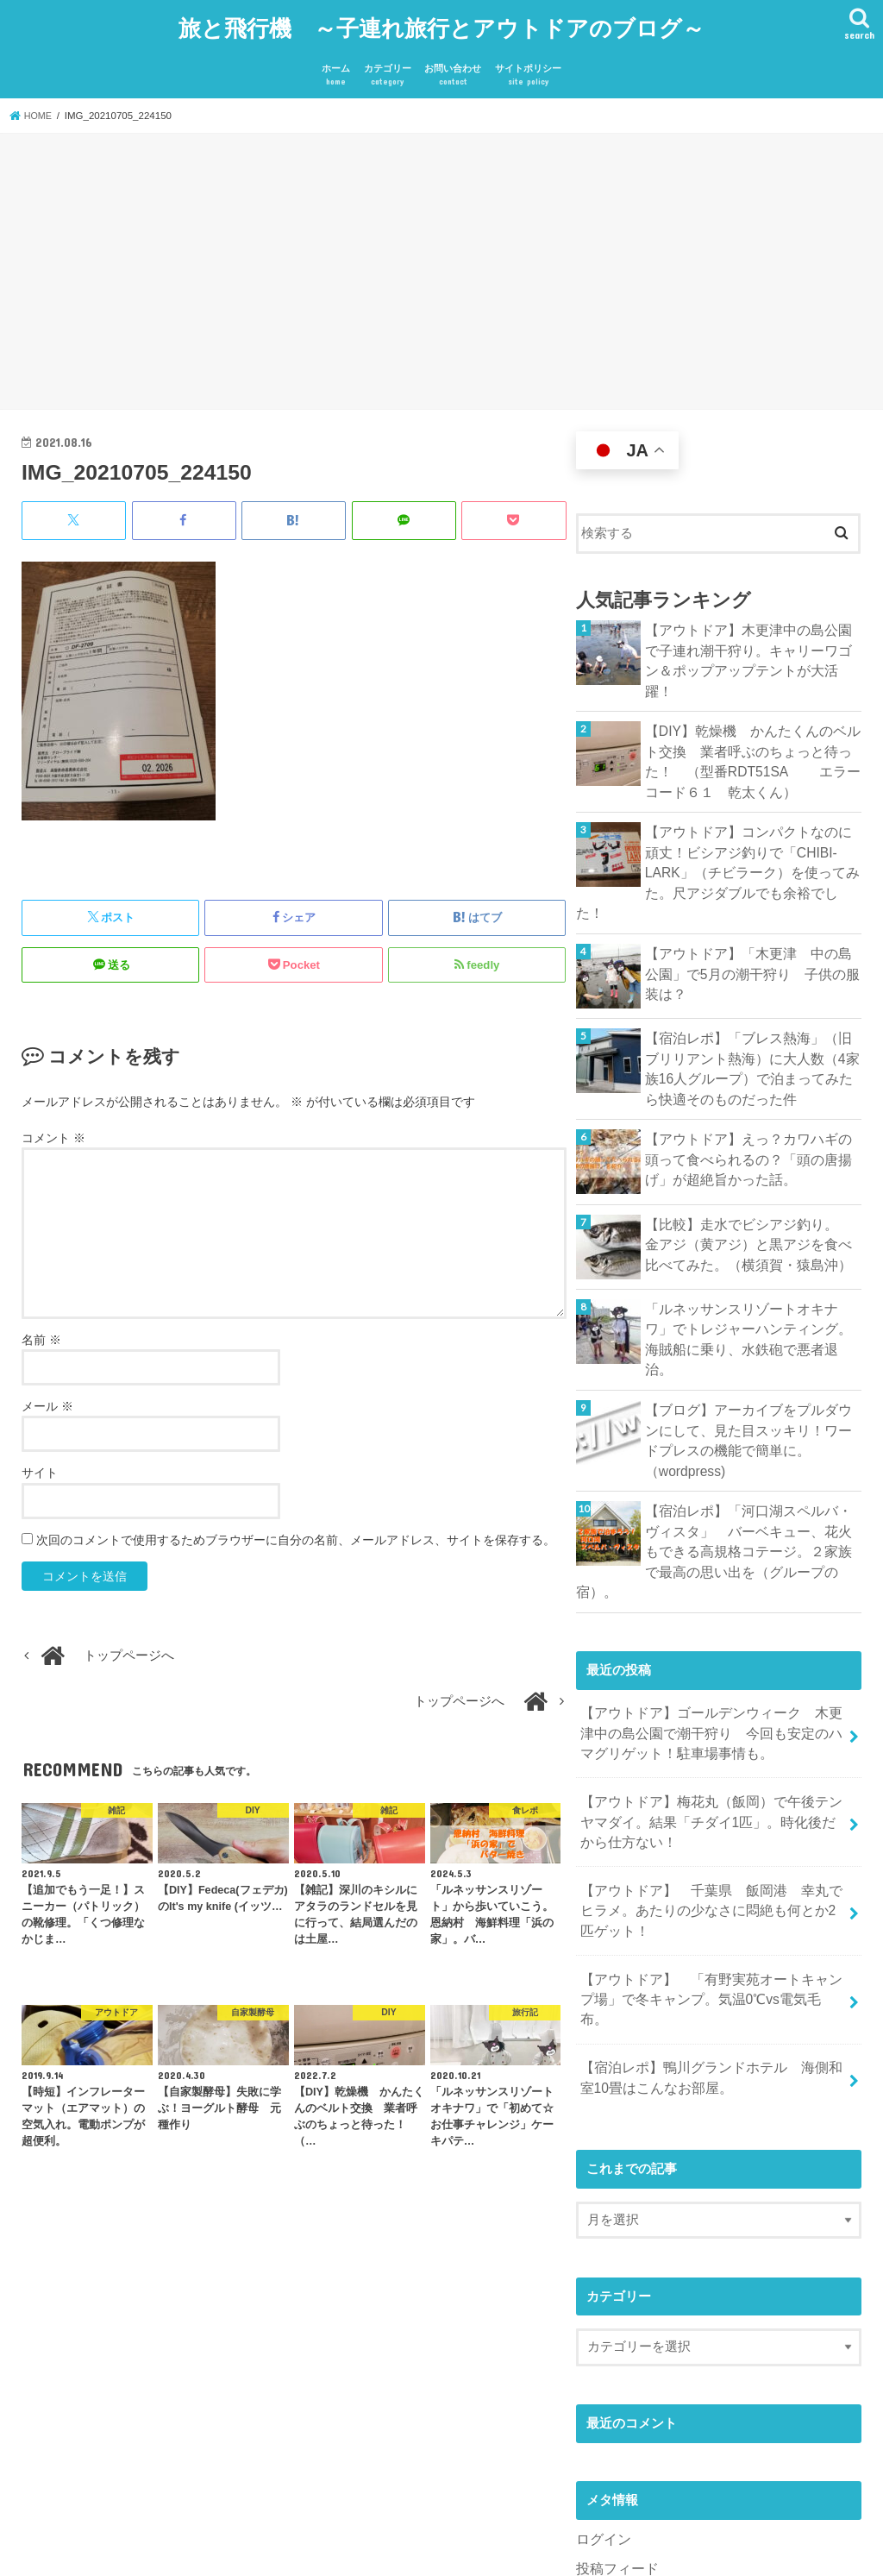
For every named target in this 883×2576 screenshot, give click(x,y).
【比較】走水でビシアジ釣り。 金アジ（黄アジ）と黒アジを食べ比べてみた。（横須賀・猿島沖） (748, 1183)
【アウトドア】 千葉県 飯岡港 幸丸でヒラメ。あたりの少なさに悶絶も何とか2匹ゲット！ (712, 1781)
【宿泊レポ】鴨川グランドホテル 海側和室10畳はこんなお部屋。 (708, 1921)
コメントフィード (627, 2437)
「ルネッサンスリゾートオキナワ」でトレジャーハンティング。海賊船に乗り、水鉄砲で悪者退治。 (748, 1267)
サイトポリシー (528, 65)
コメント (53, 1127)
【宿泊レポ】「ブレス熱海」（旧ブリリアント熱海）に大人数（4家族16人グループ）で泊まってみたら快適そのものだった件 (753, 1011)
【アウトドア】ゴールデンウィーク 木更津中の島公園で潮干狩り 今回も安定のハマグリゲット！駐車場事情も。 (708, 1614)
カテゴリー (387, 65)
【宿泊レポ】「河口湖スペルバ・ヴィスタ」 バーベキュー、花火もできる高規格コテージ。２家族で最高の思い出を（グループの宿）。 (748, 1447)
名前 (41, 1328)
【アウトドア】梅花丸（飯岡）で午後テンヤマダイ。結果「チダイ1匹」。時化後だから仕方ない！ (712, 1698)
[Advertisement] (441, 263)
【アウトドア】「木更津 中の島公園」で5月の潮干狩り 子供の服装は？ (748, 916)
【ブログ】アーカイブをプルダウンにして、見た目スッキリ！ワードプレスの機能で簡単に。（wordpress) (748, 1353)
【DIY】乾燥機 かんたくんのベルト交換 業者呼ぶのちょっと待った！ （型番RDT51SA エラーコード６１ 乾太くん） (753, 733)
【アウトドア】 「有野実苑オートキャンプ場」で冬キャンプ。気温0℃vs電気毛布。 (708, 1856)
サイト (40, 1461)
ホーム (336, 65)
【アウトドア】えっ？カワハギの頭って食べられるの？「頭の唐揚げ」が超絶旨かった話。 (748, 1098)
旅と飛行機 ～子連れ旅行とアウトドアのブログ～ (441, 22)
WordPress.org (618, 2466)
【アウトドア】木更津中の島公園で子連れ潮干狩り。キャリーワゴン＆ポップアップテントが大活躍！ (748, 638)
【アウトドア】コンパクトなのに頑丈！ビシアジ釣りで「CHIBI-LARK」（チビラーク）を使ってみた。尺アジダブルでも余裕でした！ (752, 829)
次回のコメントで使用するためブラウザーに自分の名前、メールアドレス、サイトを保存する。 (295, 1528)
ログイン (602, 2380)
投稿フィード (615, 2409)
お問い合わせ (452, 65)
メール (47, 1395)
